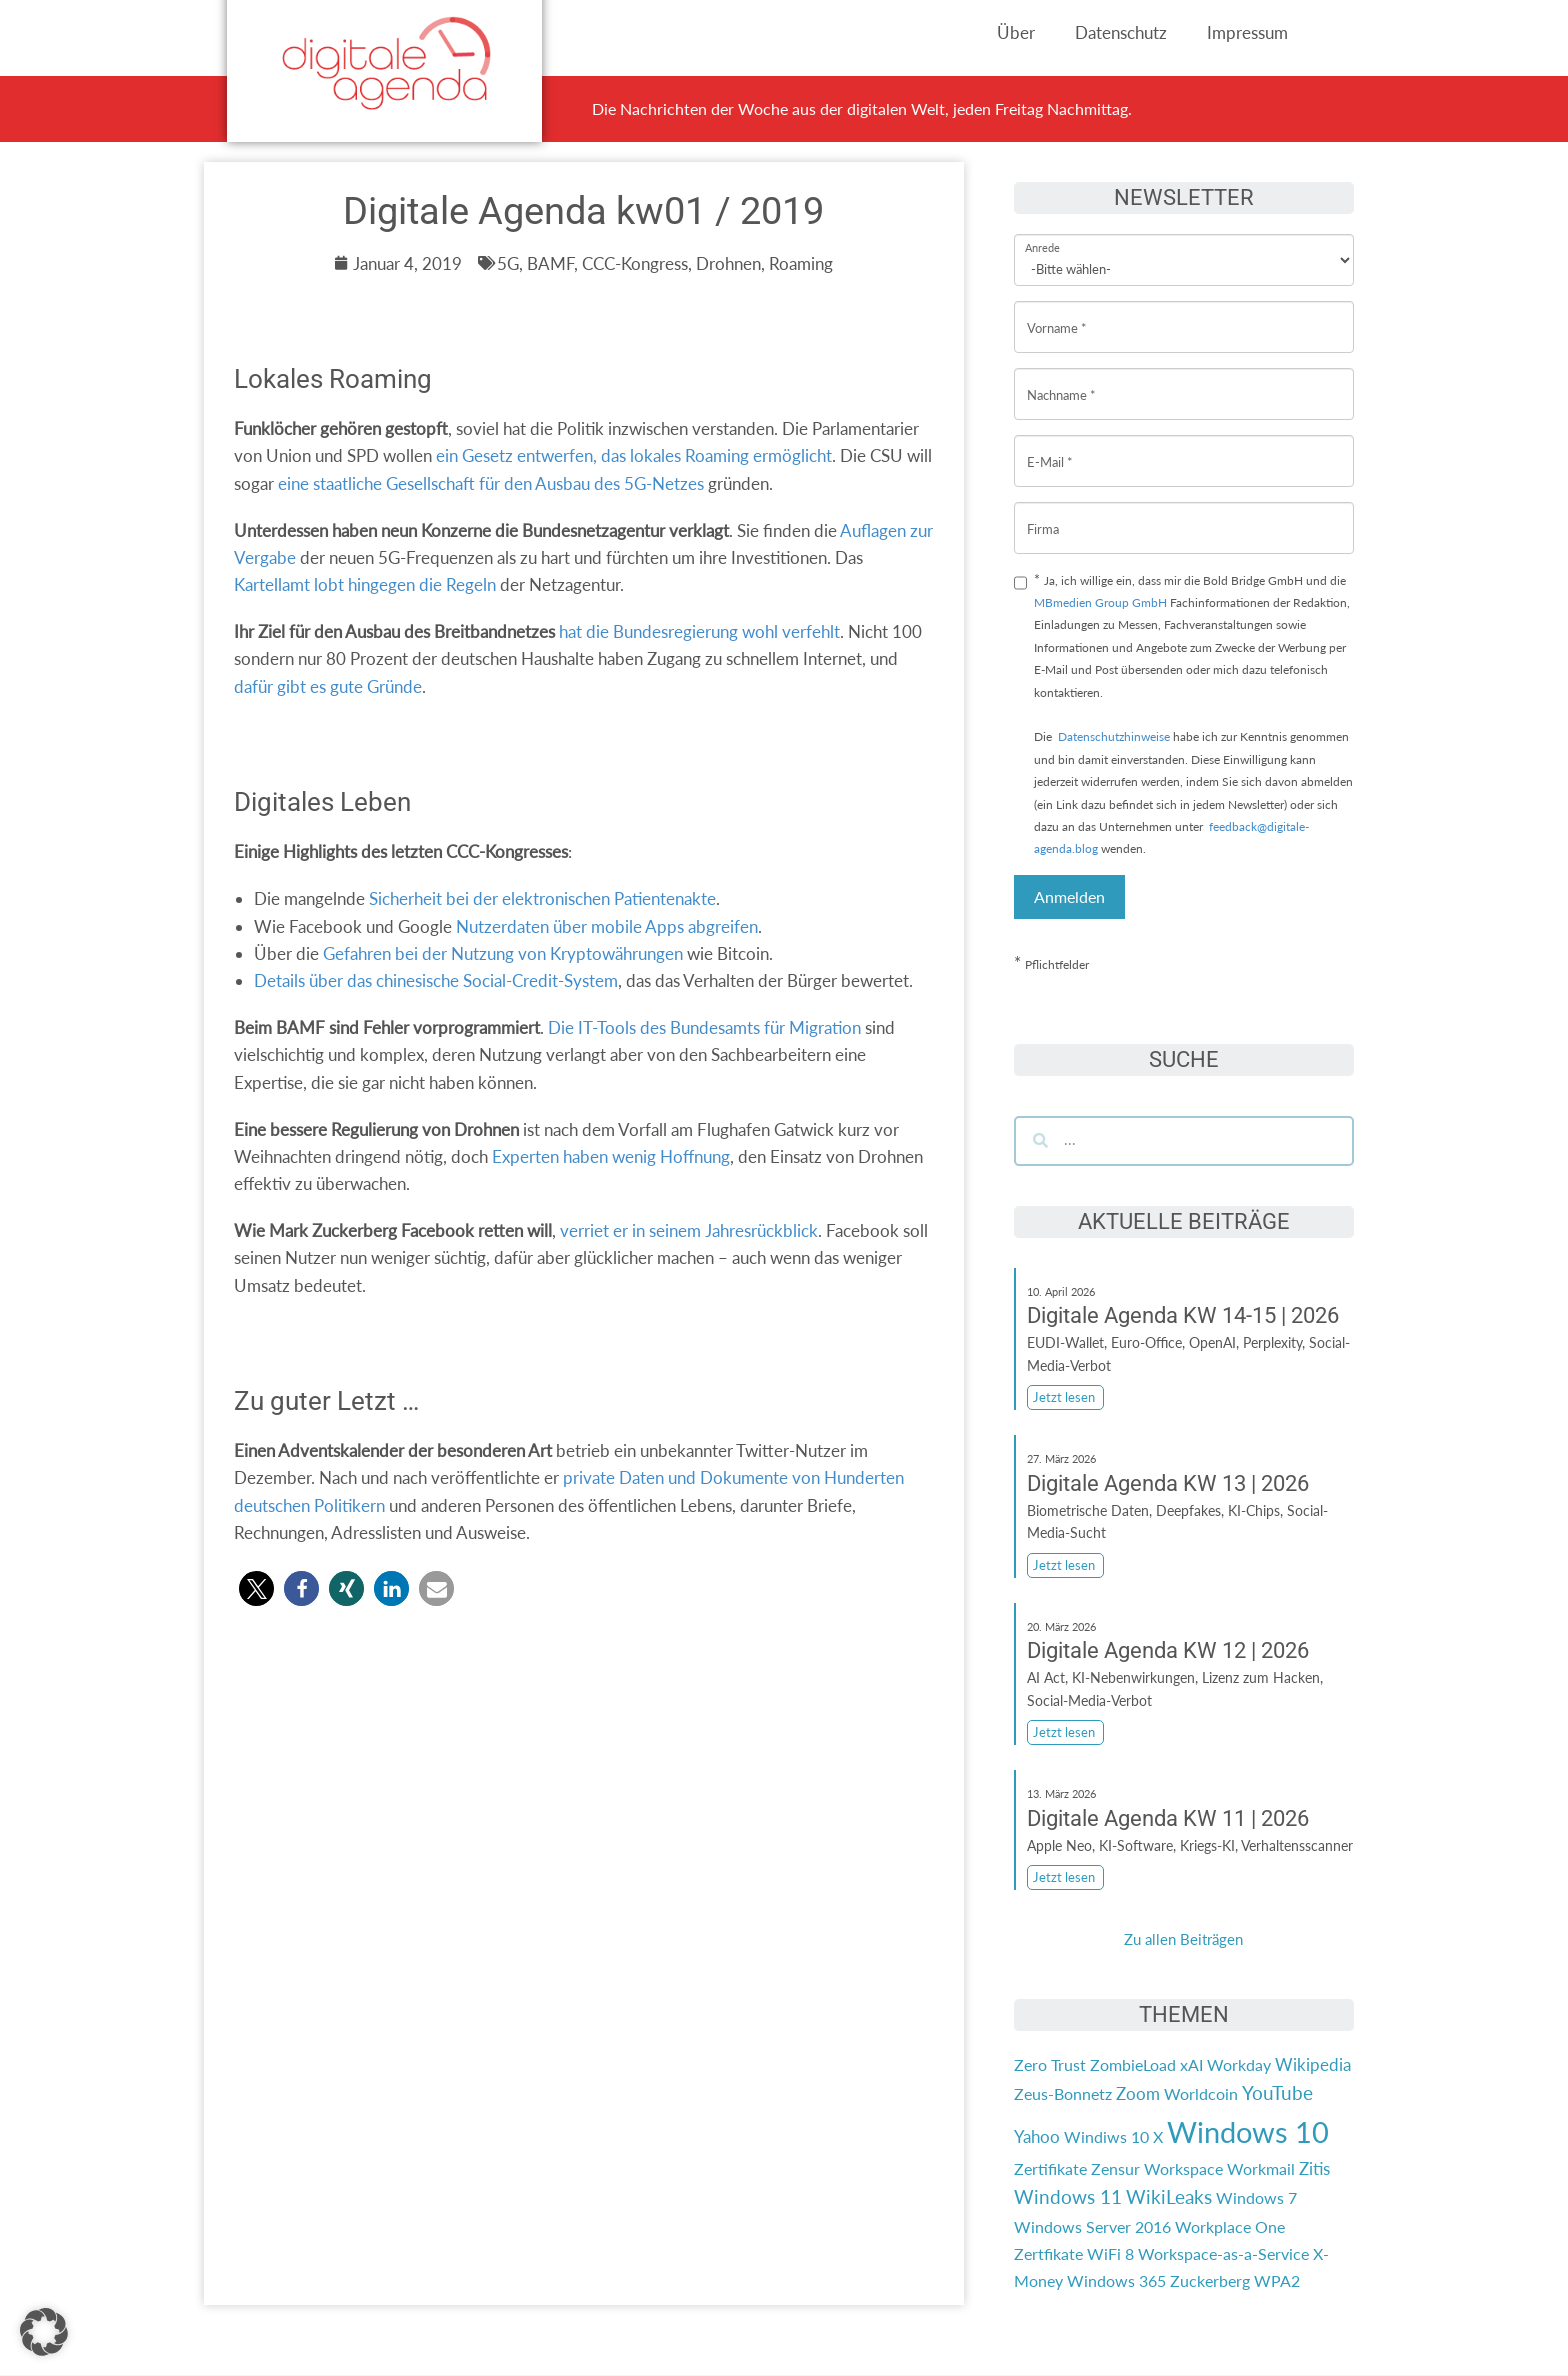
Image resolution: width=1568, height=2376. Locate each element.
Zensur (1115, 2168)
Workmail (1261, 2168)
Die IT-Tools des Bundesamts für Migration (704, 1027)
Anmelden (1069, 896)
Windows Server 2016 (1092, 2226)
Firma (1043, 513)
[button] (256, 1588)
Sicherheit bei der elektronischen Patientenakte (542, 898)
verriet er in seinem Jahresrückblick (689, 1230)
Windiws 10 (1106, 2136)
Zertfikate (1048, 2253)
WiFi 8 (1110, 2253)
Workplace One (1230, 2226)
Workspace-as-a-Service (1223, 2253)
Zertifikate (1050, 2168)
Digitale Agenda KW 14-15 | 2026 (1183, 1315)
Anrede (1042, 234)
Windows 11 (1068, 2197)
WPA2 (1277, 2280)
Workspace (1183, 2168)
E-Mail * (1050, 446)
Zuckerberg (1210, 2280)
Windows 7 (1256, 2197)
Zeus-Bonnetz (1063, 2093)
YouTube (1277, 2093)
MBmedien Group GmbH (1100, 602)
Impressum (1247, 32)
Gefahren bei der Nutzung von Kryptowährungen (503, 953)
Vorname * (1057, 312)
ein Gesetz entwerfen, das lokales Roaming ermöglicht (634, 455)
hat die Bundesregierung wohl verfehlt (699, 631)
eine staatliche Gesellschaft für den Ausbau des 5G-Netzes (491, 483)
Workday (1239, 2064)
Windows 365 (1116, 2280)
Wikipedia (1313, 2064)
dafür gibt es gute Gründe (328, 686)
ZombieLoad (1133, 2064)
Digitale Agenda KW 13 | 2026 (1168, 1483)
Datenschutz (1121, 32)
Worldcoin (1201, 2093)
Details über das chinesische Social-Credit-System (436, 980)
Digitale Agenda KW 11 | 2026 (1168, 1818)
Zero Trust (1050, 2064)
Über (1016, 32)
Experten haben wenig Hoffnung (611, 1156)
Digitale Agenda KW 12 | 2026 (1168, 1650)
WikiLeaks (1169, 2197)
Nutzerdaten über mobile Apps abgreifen (607, 926)
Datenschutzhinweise (1114, 736)
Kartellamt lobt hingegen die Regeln (365, 584)
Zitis (1314, 2168)
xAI (1191, 2064)
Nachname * (1061, 379)
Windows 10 (1248, 2131)
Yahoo (1037, 2136)
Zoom (1138, 2093)
